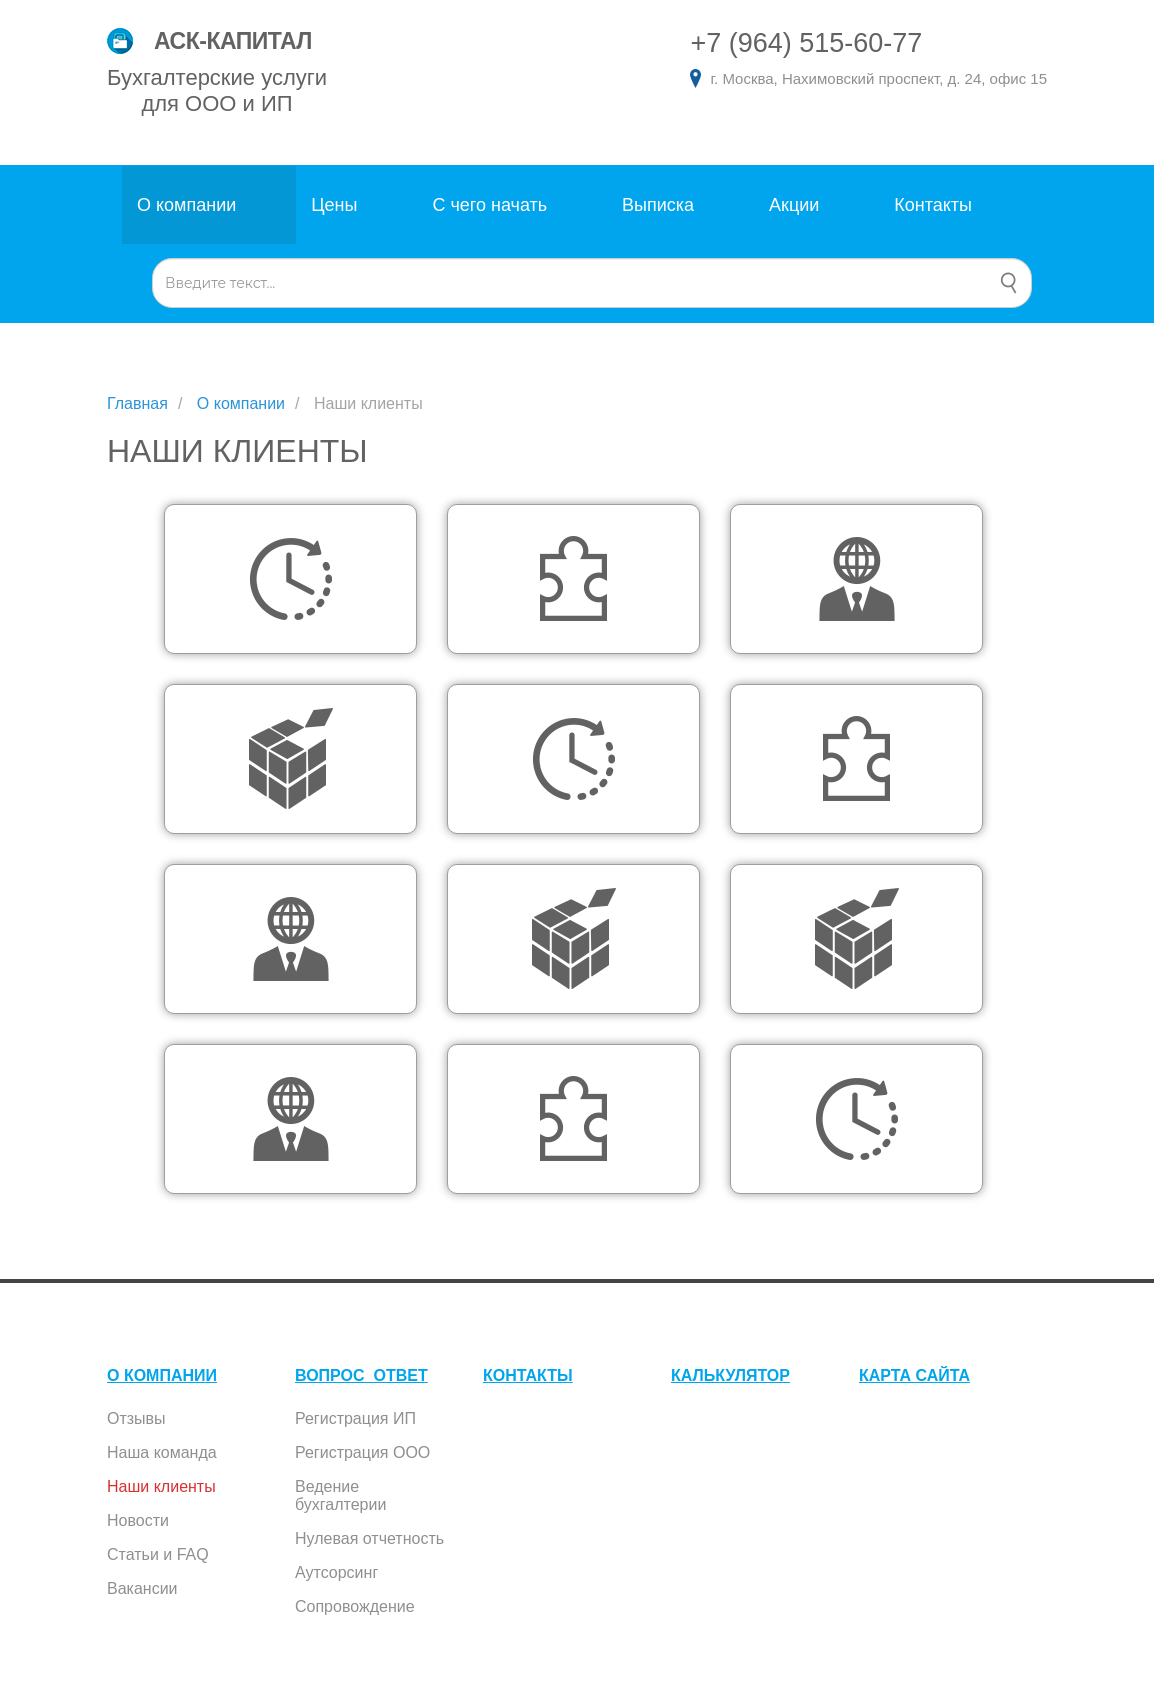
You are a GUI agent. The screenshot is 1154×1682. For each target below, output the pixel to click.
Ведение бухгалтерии (340, 1495)
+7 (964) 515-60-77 (806, 43)
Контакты (933, 205)
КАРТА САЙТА (914, 1375)
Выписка (658, 205)
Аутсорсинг (336, 1572)
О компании (186, 205)
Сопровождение (355, 1606)
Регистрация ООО (362, 1452)
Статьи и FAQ (158, 1554)
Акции (794, 205)
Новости (138, 1520)
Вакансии (142, 1588)
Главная (137, 403)
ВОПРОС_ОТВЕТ (361, 1375)
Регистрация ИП (355, 1418)
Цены (334, 205)
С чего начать (489, 205)
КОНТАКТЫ (528, 1375)
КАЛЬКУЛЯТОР (730, 1375)
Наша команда (162, 1452)
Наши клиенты (161, 1486)
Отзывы (136, 1418)
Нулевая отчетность (369, 1538)
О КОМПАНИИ (162, 1375)
